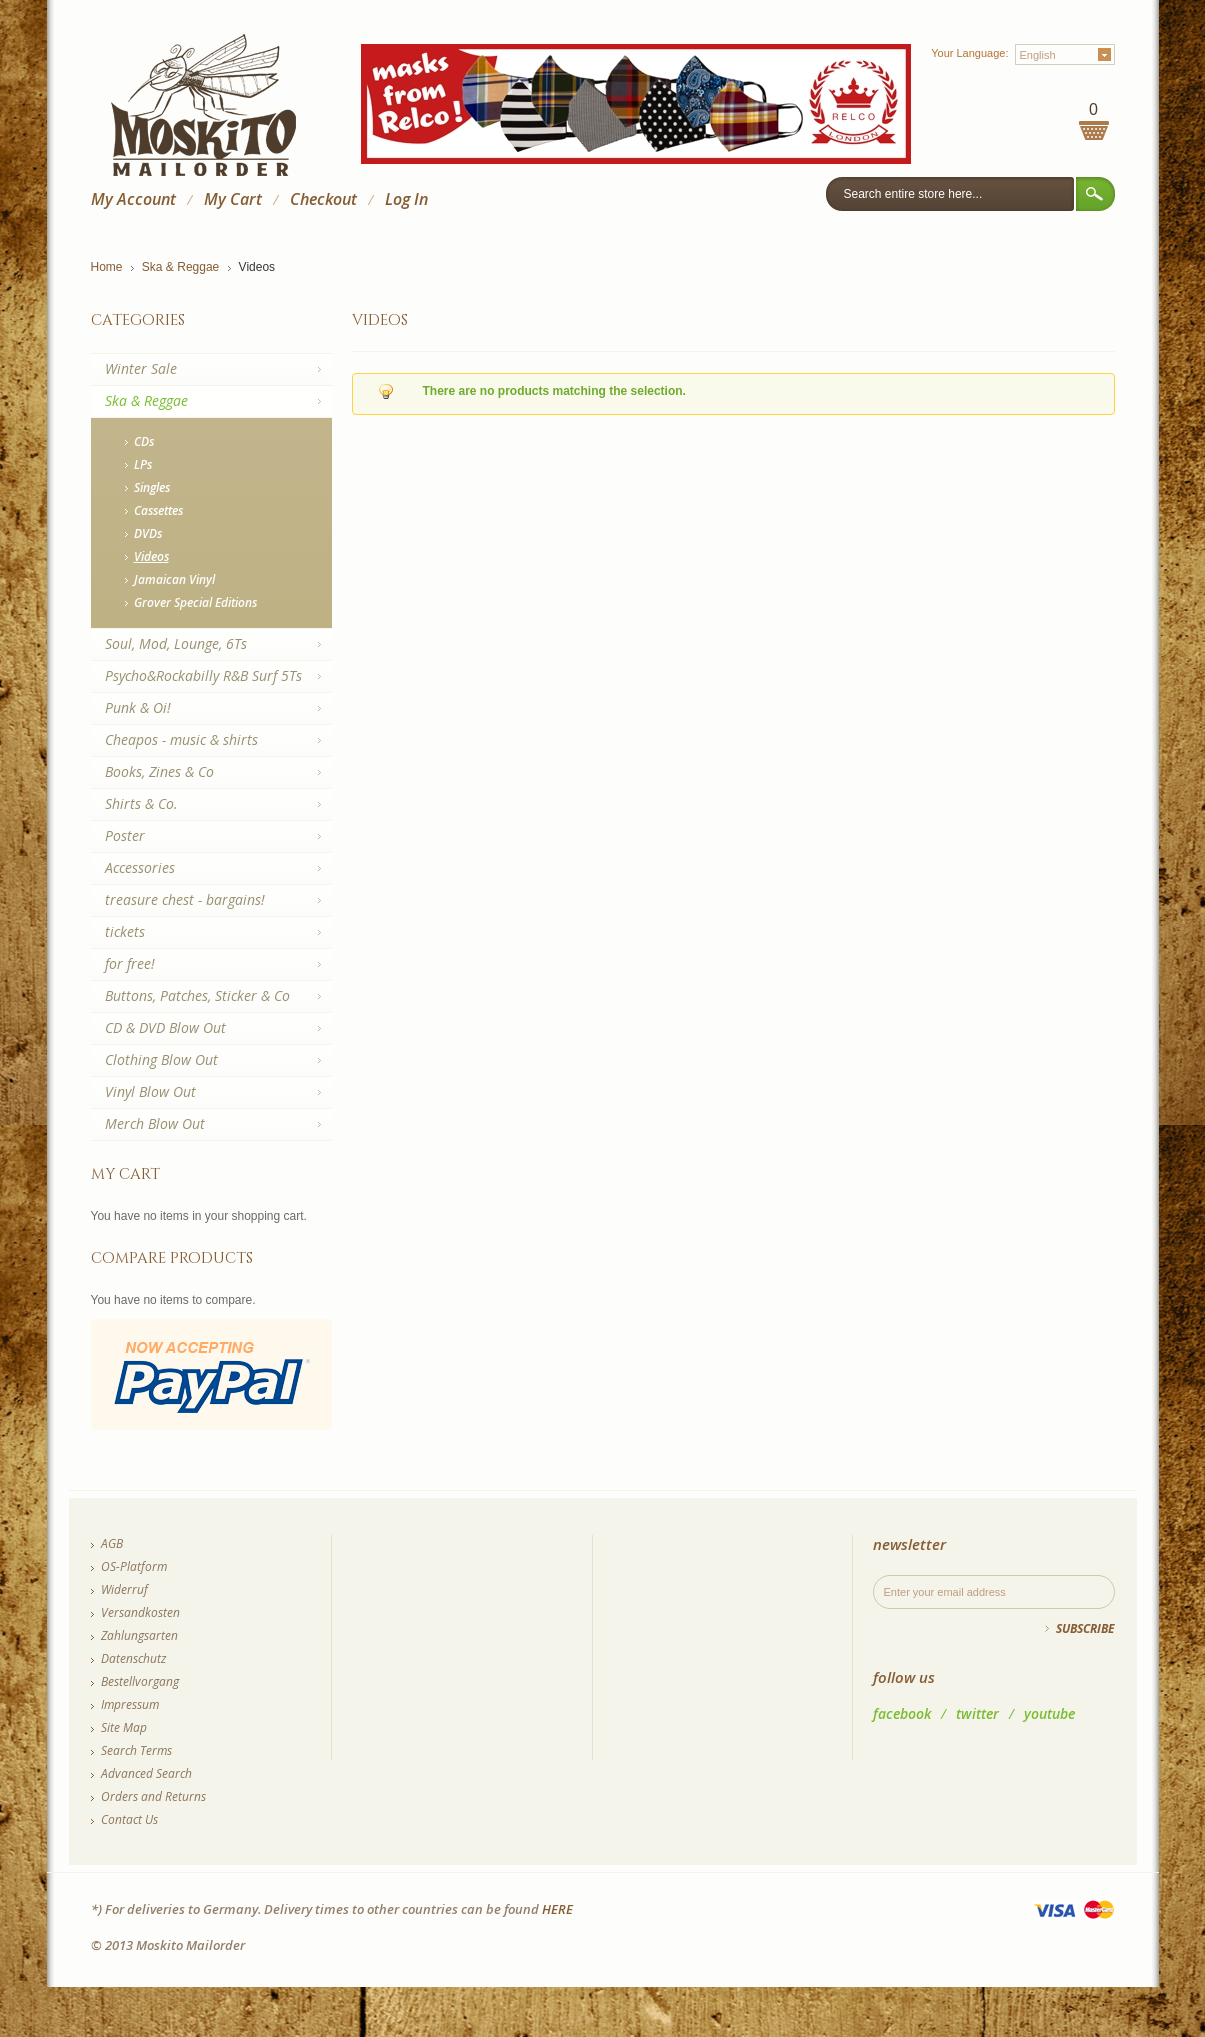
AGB (112, 1543)
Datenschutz (133, 1658)
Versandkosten (140, 1612)
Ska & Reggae (180, 267)
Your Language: (969, 53)
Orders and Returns (153, 1796)
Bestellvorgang (140, 1681)
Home (107, 267)
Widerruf (124, 1589)
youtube (1049, 1713)
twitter (977, 1713)
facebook (902, 1713)
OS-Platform (134, 1566)
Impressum (130, 1704)
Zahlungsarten (139, 1635)
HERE (557, 1909)
